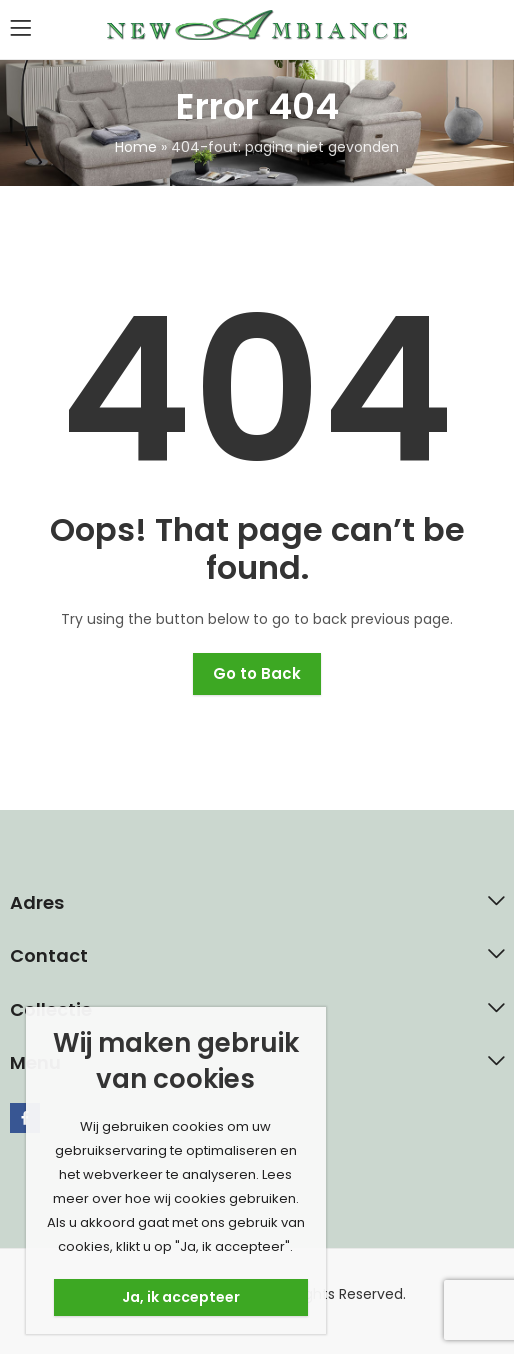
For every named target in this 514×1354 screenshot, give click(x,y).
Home (136, 147)
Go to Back (257, 673)
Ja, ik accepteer (181, 1297)
